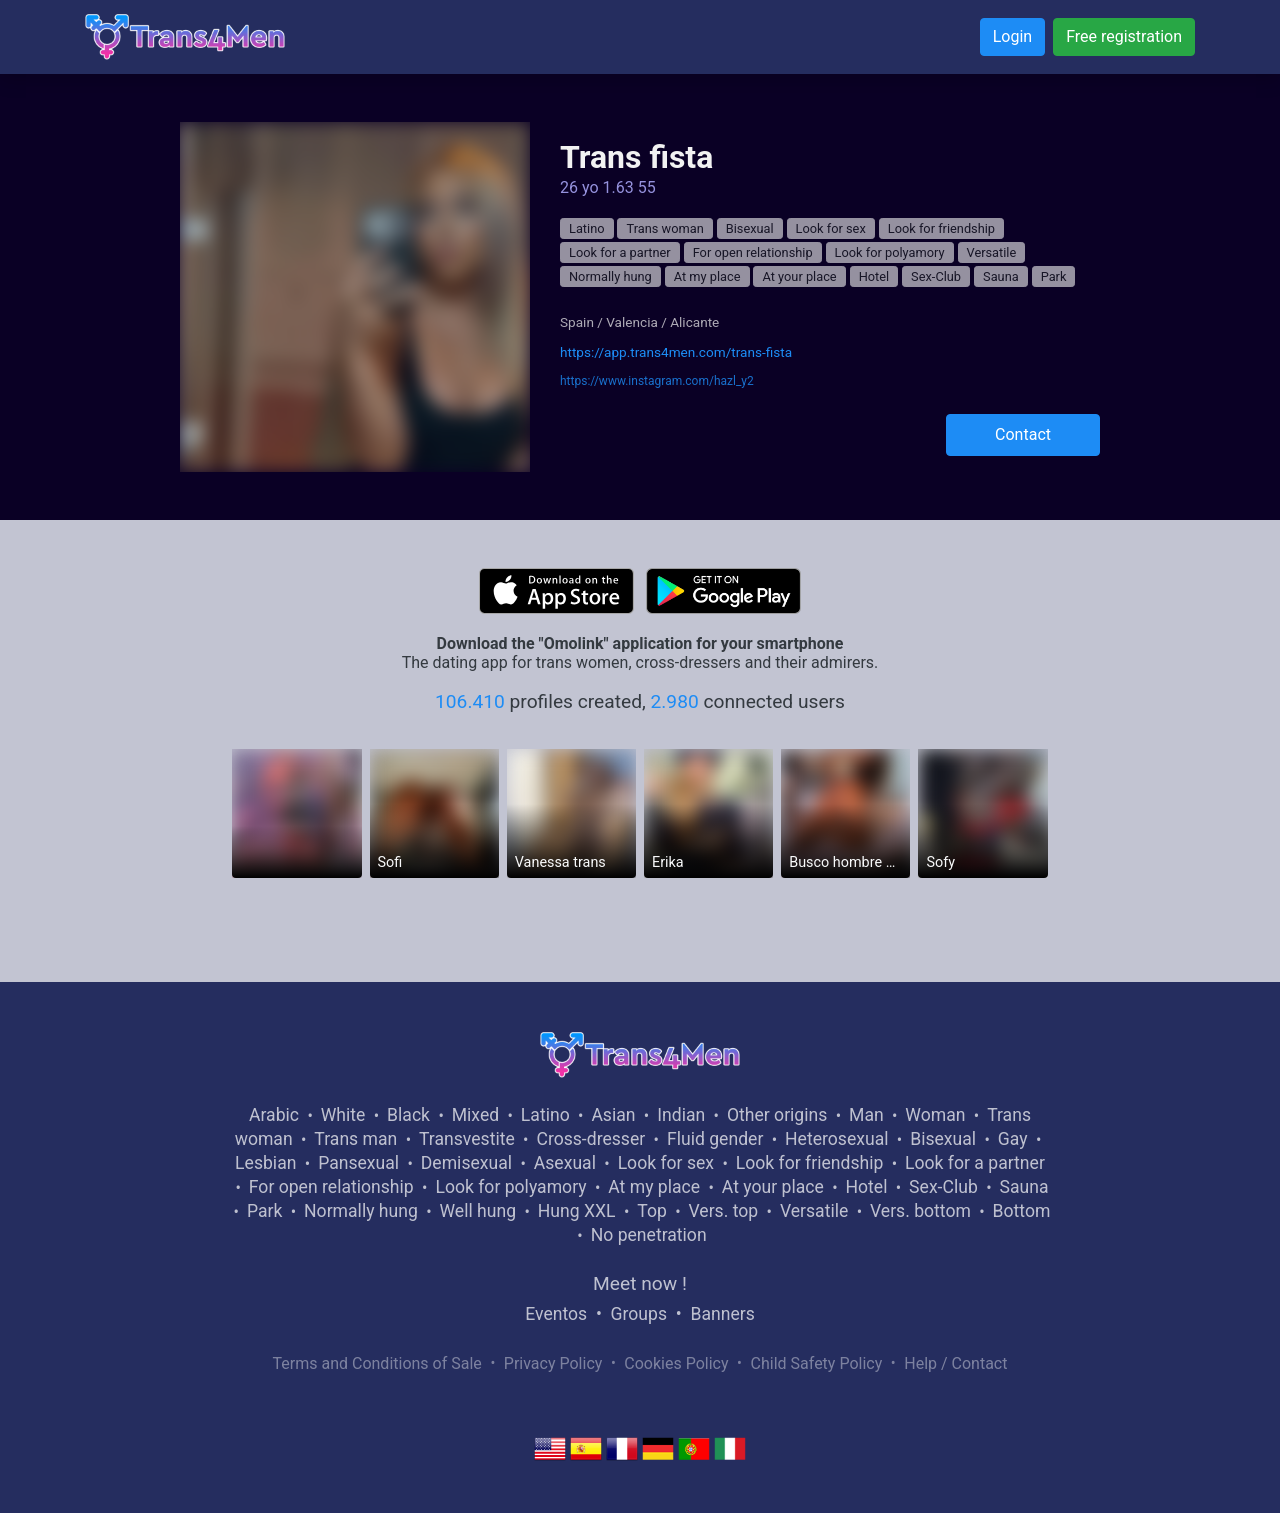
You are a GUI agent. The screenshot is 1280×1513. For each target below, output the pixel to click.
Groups (639, 1314)
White (343, 1115)
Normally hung (610, 276)
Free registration (1124, 36)
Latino (587, 228)
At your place (799, 276)
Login (1012, 36)
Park (1054, 276)
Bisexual (750, 228)
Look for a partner (620, 252)
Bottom (1022, 1211)
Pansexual (358, 1163)
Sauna (1001, 276)
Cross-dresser (590, 1139)
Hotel (874, 276)
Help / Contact (955, 1363)
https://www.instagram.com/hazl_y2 (657, 381)
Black (408, 1115)
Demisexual (466, 1163)
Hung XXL (577, 1211)
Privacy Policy (553, 1363)
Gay (1013, 1139)
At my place (707, 276)
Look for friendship (941, 228)
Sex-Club (936, 276)
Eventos (556, 1314)
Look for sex (831, 228)
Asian (613, 1115)
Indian (681, 1115)
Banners (722, 1314)
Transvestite (467, 1139)
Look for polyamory (890, 252)
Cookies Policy (676, 1363)
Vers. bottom (920, 1211)
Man (866, 1115)
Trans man (355, 1139)
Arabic (274, 1115)
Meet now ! (640, 1283)
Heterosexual (836, 1139)
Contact (1023, 434)
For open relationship (753, 252)
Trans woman (664, 228)
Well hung (478, 1211)
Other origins (777, 1115)
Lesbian (265, 1163)
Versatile (992, 252)
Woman (935, 1115)
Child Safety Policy (817, 1363)
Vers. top (723, 1211)
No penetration (649, 1235)
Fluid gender (715, 1139)
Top (652, 1211)
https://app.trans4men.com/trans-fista (676, 352)
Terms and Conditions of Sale (377, 1363)
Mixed (475, 1115)
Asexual (565, 1163)
